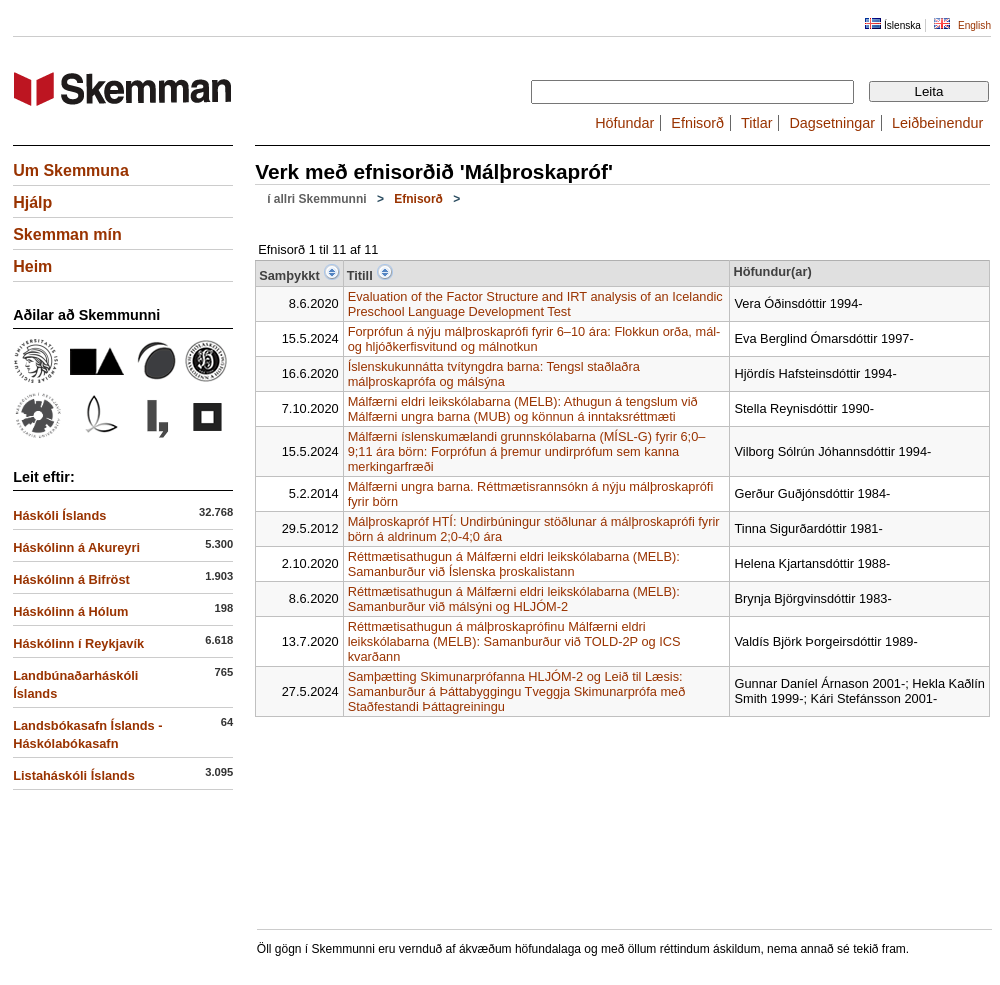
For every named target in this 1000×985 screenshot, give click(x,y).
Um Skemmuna (71, 170)
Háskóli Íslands (59, 515)
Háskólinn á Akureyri (76, 547)
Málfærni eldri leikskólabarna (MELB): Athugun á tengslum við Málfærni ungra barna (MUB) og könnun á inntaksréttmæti (523, 409)
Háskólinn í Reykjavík (78, 643)
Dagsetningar (832, 123)
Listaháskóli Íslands (74, 775)
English (974, 25)
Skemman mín (67, 234)
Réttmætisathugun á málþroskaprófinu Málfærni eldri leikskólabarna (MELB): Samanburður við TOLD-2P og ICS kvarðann (514, 641)
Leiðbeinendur (937, 123)
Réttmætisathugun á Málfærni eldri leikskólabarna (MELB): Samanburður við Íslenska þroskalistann (514, 564)
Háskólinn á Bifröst (71, 579)
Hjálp (32, 202)
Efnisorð (697, 123)
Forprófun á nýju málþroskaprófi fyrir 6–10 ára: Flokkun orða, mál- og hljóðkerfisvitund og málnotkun (534, 339)
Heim (32, 266)
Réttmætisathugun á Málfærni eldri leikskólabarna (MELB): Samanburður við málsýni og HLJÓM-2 (514, 599)
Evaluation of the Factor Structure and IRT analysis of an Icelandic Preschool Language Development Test (535, 304)
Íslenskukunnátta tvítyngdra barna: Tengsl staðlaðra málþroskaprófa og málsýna (494, 374)
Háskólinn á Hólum (70, 611)
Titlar (756, 123)
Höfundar (624, 123)
